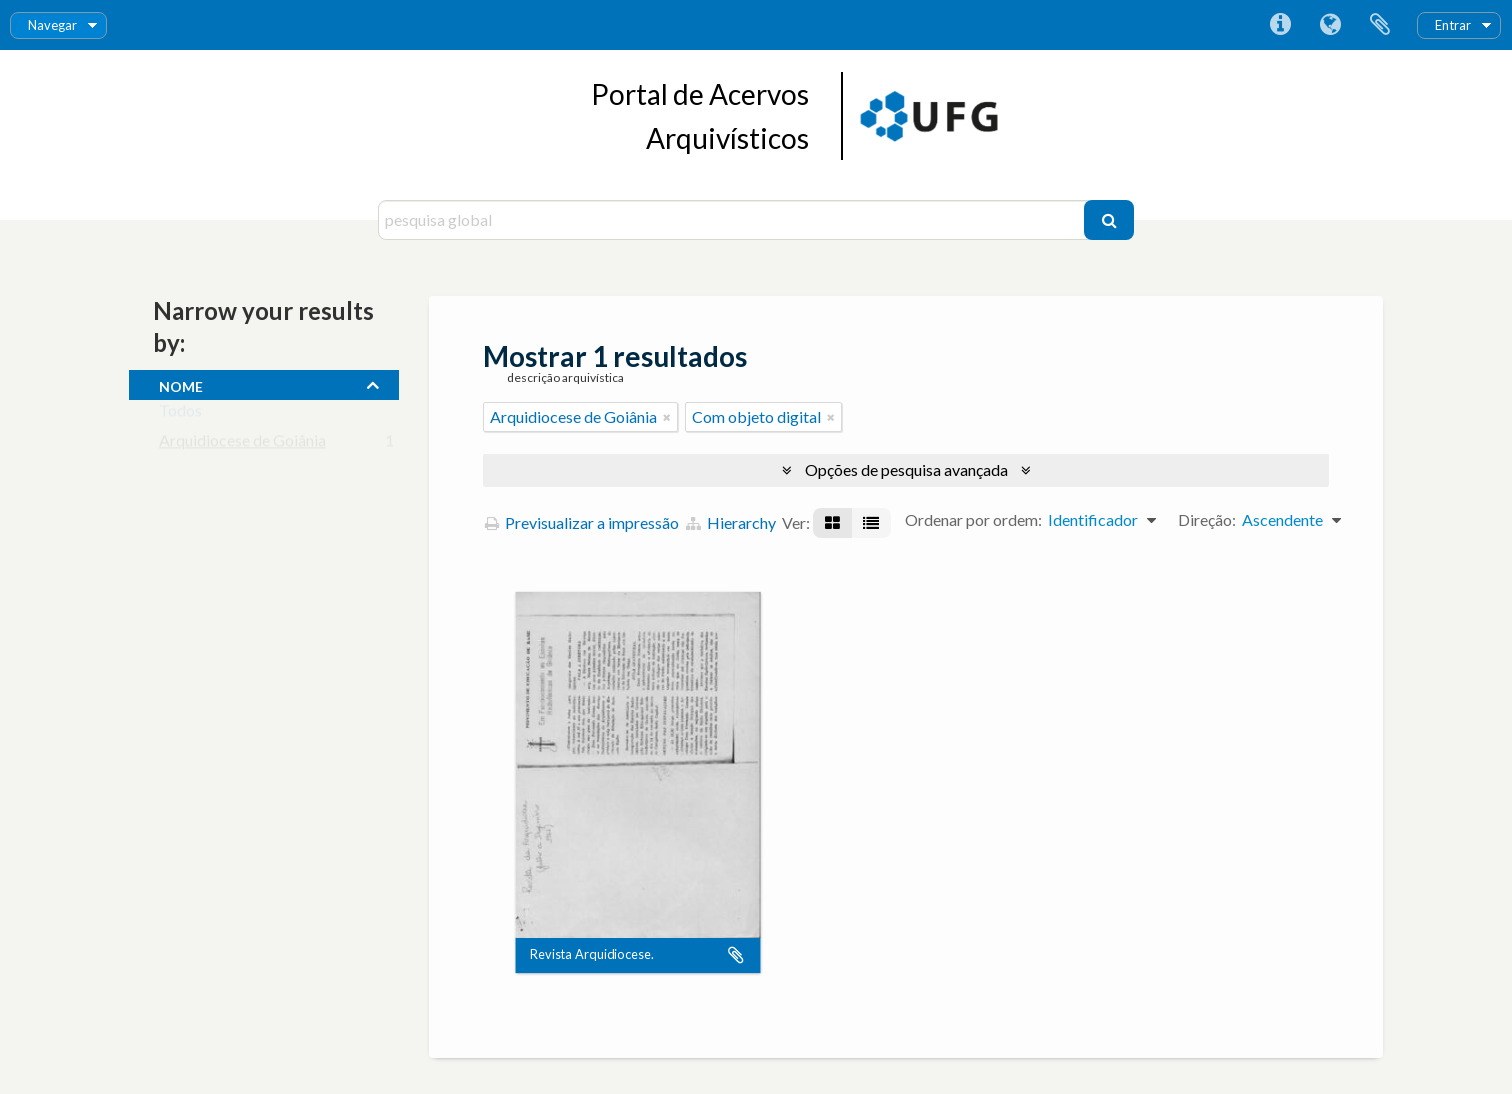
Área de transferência (1380, 25)
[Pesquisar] (1109, 220)
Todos (180, 414)
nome (181, 384)
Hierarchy (731, 522)
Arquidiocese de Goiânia (242, 444)
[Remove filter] (667, 417)
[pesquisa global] (733, 220)
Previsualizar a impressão (582, 522)
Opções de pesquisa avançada (906, 469)
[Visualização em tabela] (871, 523)
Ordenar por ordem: (973, 519)
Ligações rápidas (1280, 25)
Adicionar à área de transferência (736, 955)
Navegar (52, 25)
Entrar (1453, 25)
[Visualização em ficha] (832, 523)
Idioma (1330, 25)
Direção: (1207, 519)
